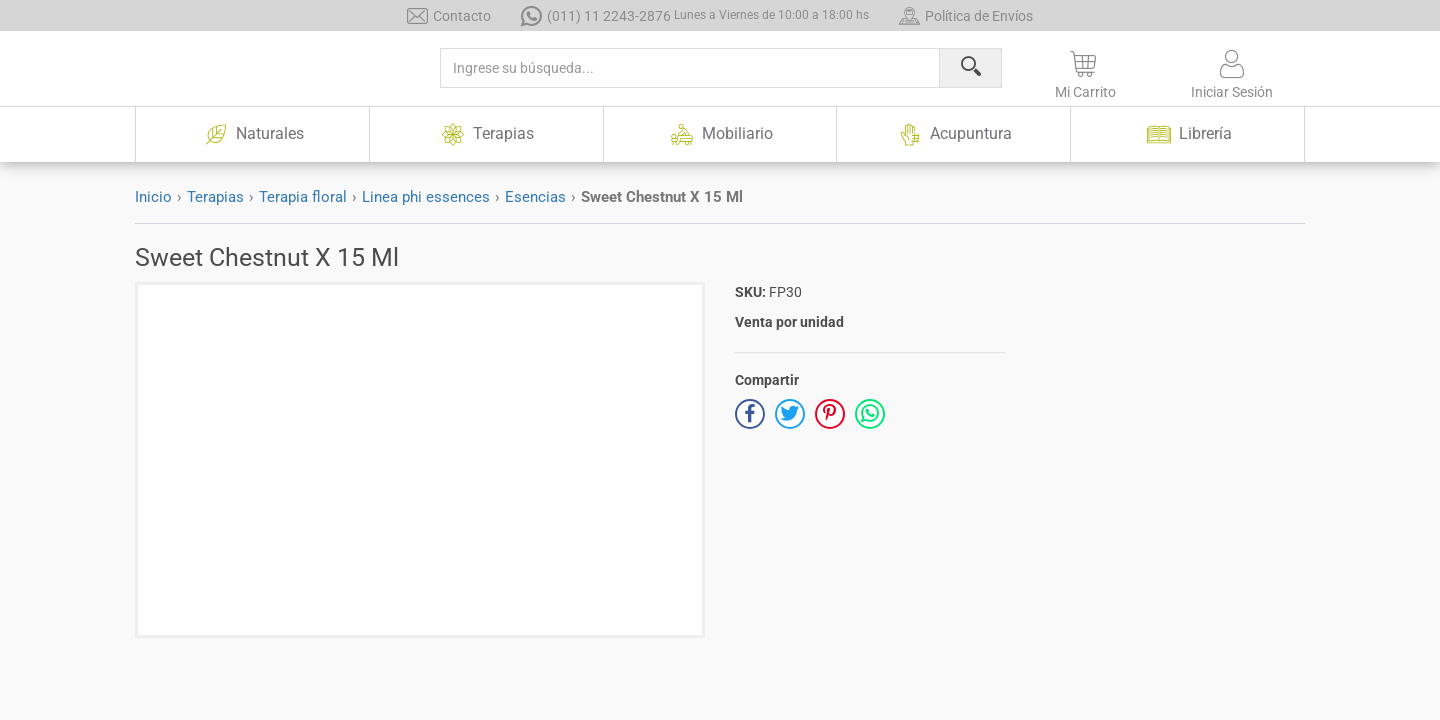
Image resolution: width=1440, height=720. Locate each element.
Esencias (535, 197)
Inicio (153, 197)
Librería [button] (1188, 134)
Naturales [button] (252, 134)
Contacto (449, 15)
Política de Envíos (966, 15)
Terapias (215, 197)
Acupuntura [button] (954, 134)
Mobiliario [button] (719, 134)
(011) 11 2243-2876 (695, 15)
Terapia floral (303, 197)
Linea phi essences (426, 197)
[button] (1085, 71)
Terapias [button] (486, 134)
